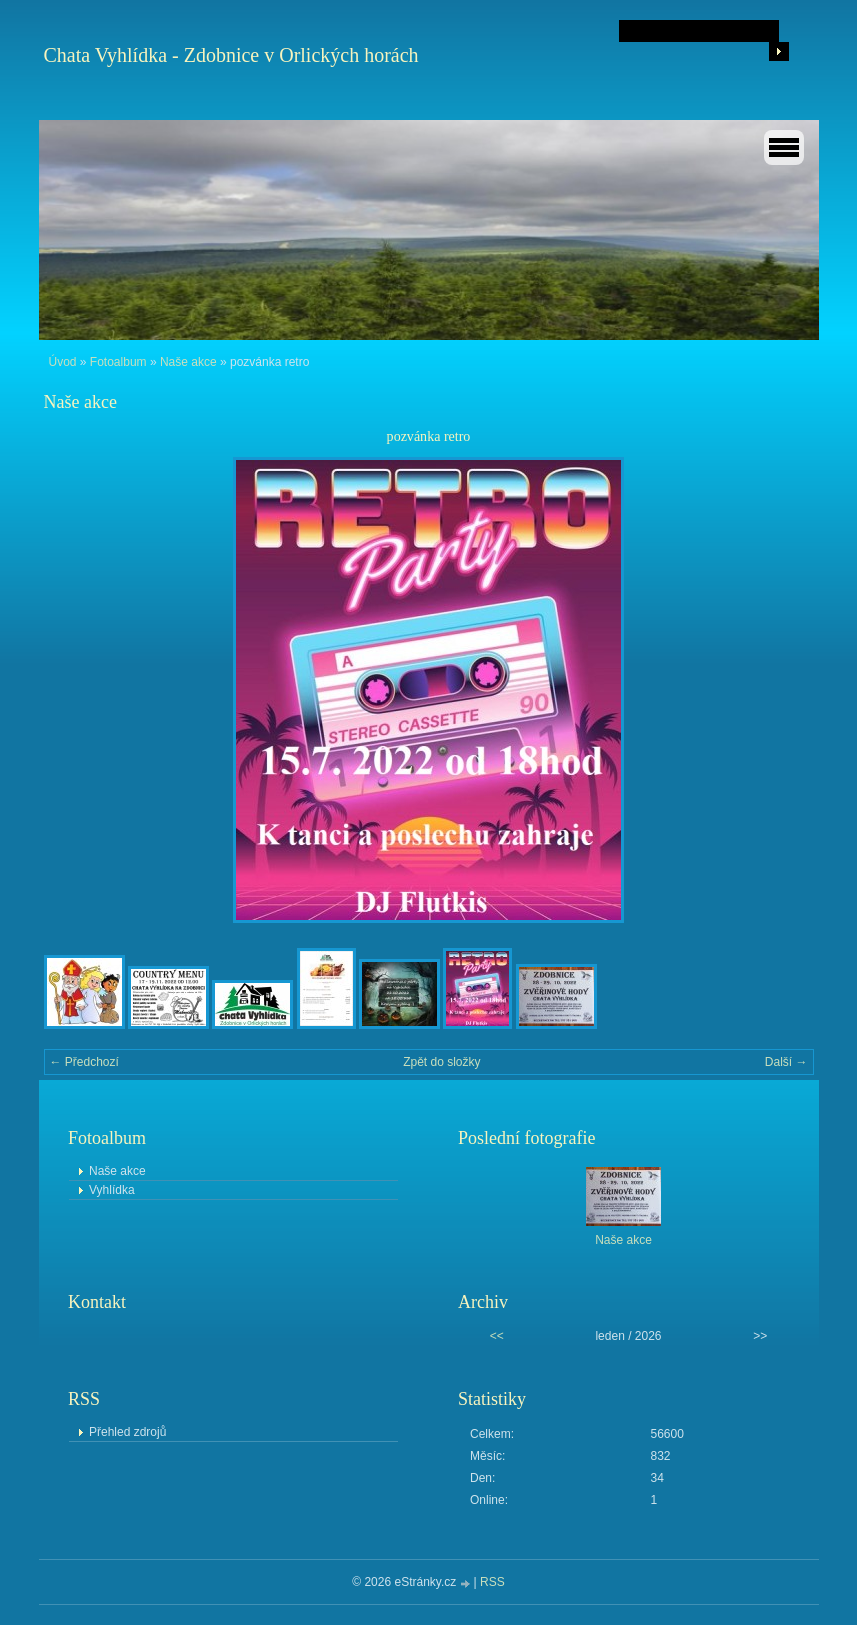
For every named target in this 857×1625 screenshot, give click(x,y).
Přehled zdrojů (127, 1432)
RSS (492, 1582)
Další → (786, 1062)
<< (497, 1336)
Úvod (63, 362)
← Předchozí (84, 1062)
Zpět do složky (441, 1062)
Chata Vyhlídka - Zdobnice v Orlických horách (231, 55)
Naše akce (188, 362)
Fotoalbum (118, 362)
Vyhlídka (112, 1190)
